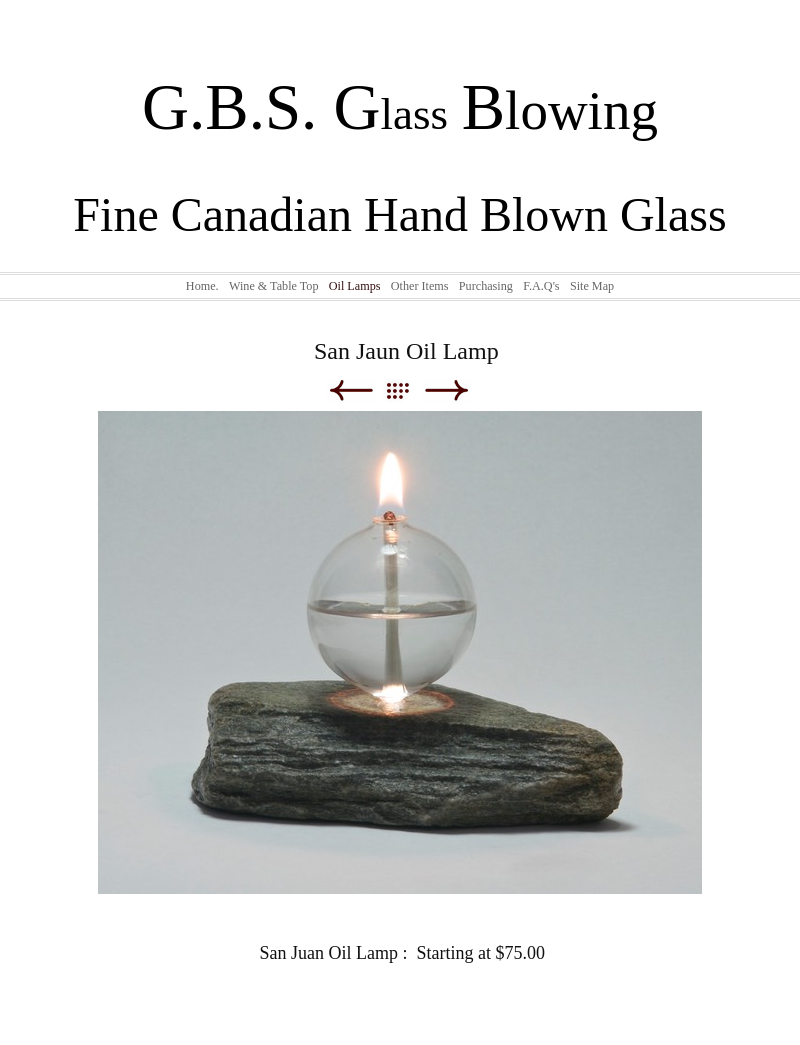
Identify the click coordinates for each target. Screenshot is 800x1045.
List (407, 390)
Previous (350, 390)
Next (446, 390)
